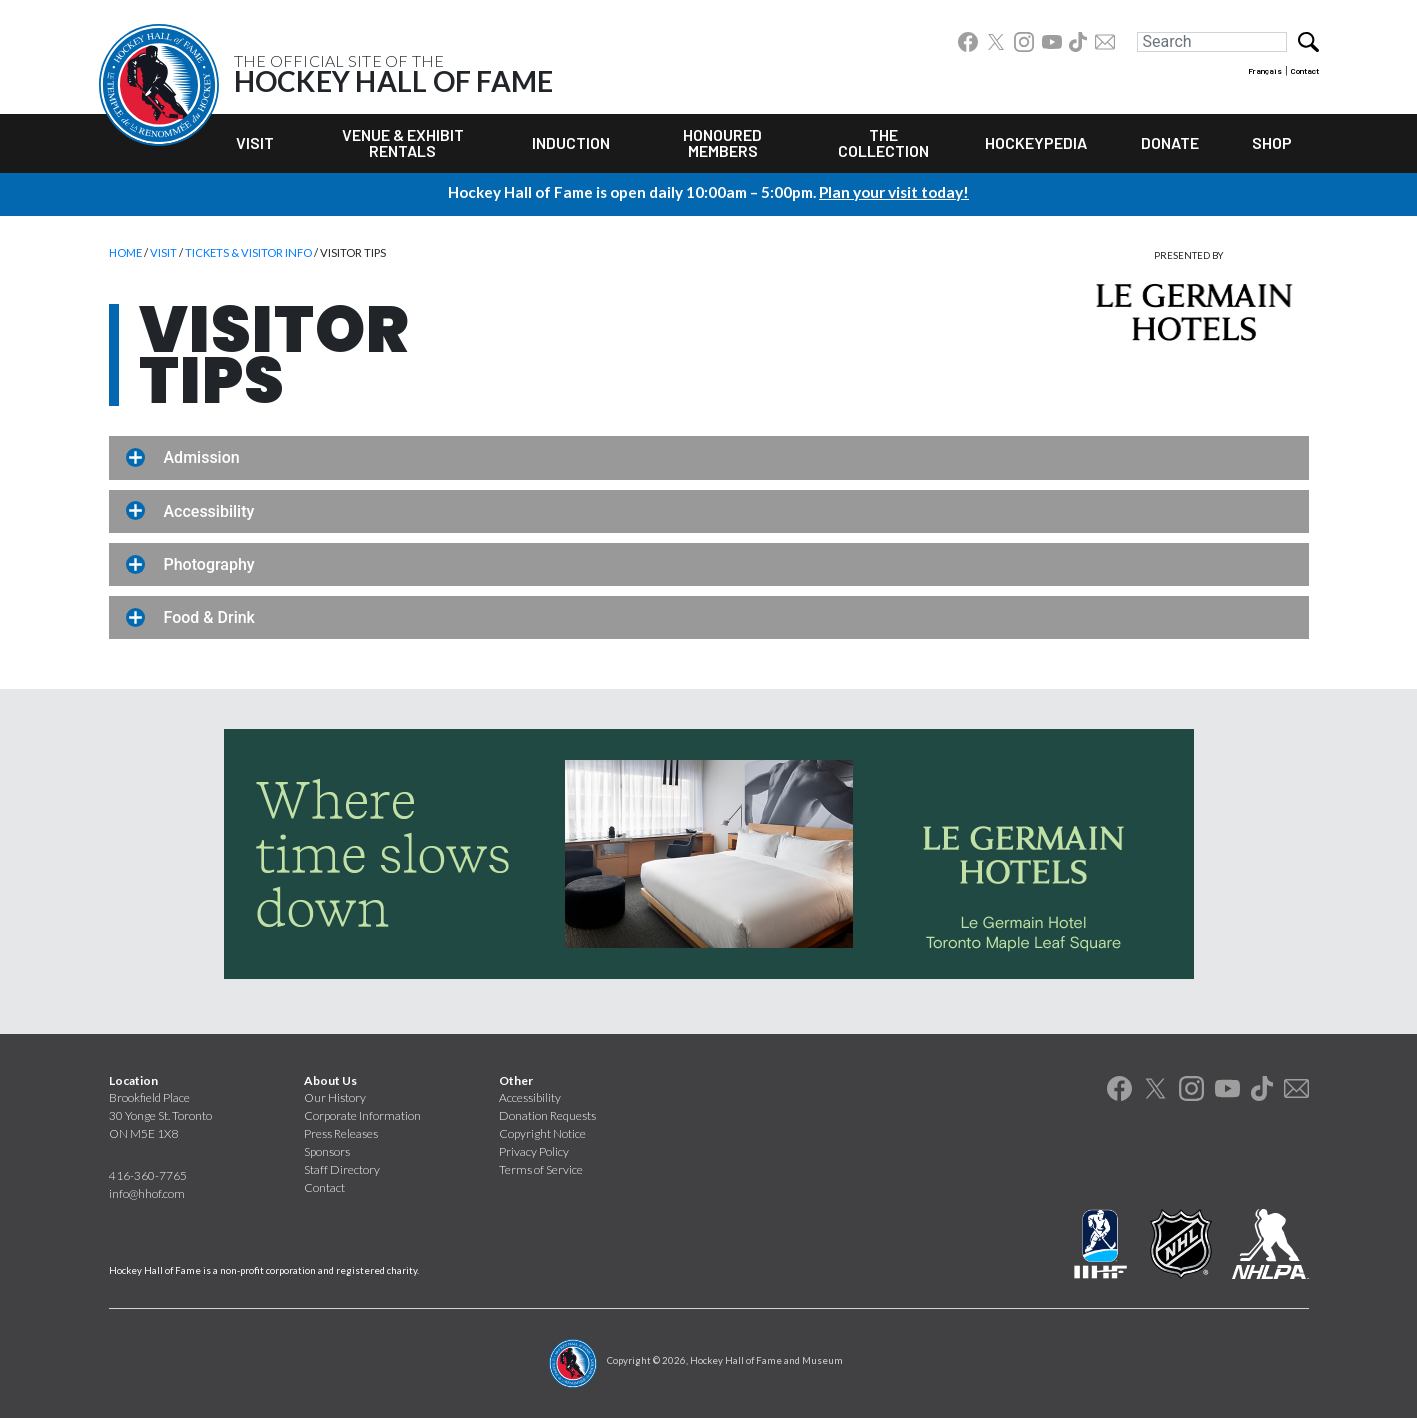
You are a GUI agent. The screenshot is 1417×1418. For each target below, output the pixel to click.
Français (1265, 71)
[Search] (1212, 42)
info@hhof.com (147, 1193)
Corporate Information (362, 1115)
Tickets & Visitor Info (248, 252)
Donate (1170, 142)
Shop (1272, 142)
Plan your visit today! (894, 192)
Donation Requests (547, 1115)
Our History (335, 1097)
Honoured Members (722, 142)
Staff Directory (342, 1169)
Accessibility (530, 1097)
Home (125, 252)
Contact (1305, 71)
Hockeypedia (1036, 142)
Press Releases (341, 1133)
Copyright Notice (542, 1133)
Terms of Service (541, 1169)
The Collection (883, 142)
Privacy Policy (534, 1151)
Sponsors (327, 1151)
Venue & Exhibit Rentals (403, 142)
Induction (571, 142)
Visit (255, 142)
